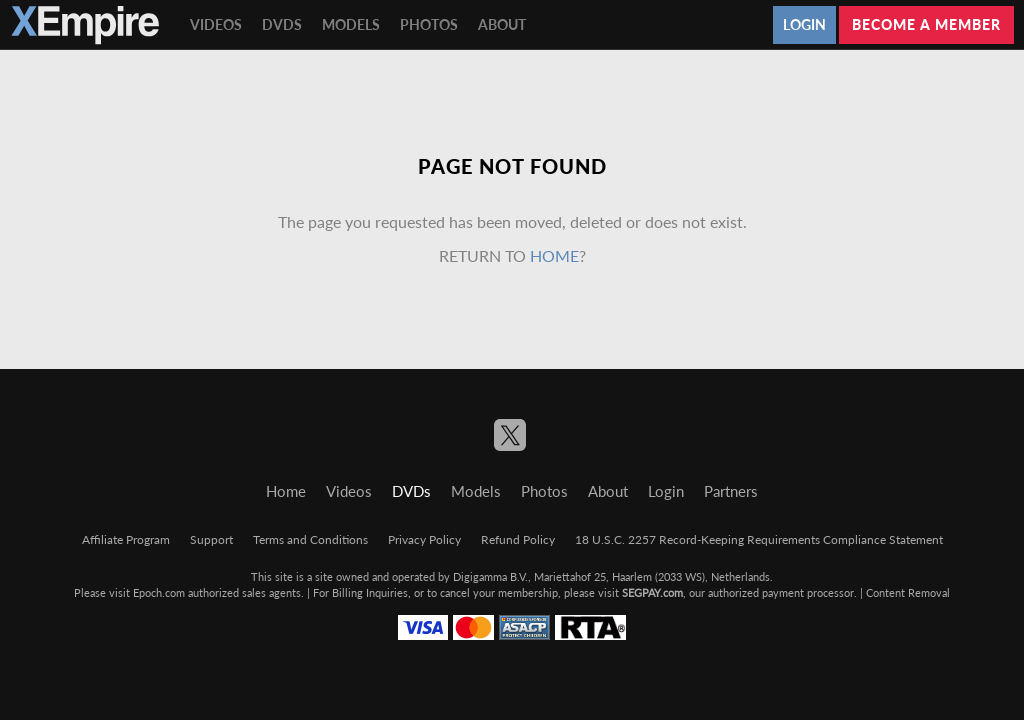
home (554, 255)
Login (804, 24)
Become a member (926, 24)
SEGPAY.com (652, 592)
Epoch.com (159, 592)
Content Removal (908, 592)
